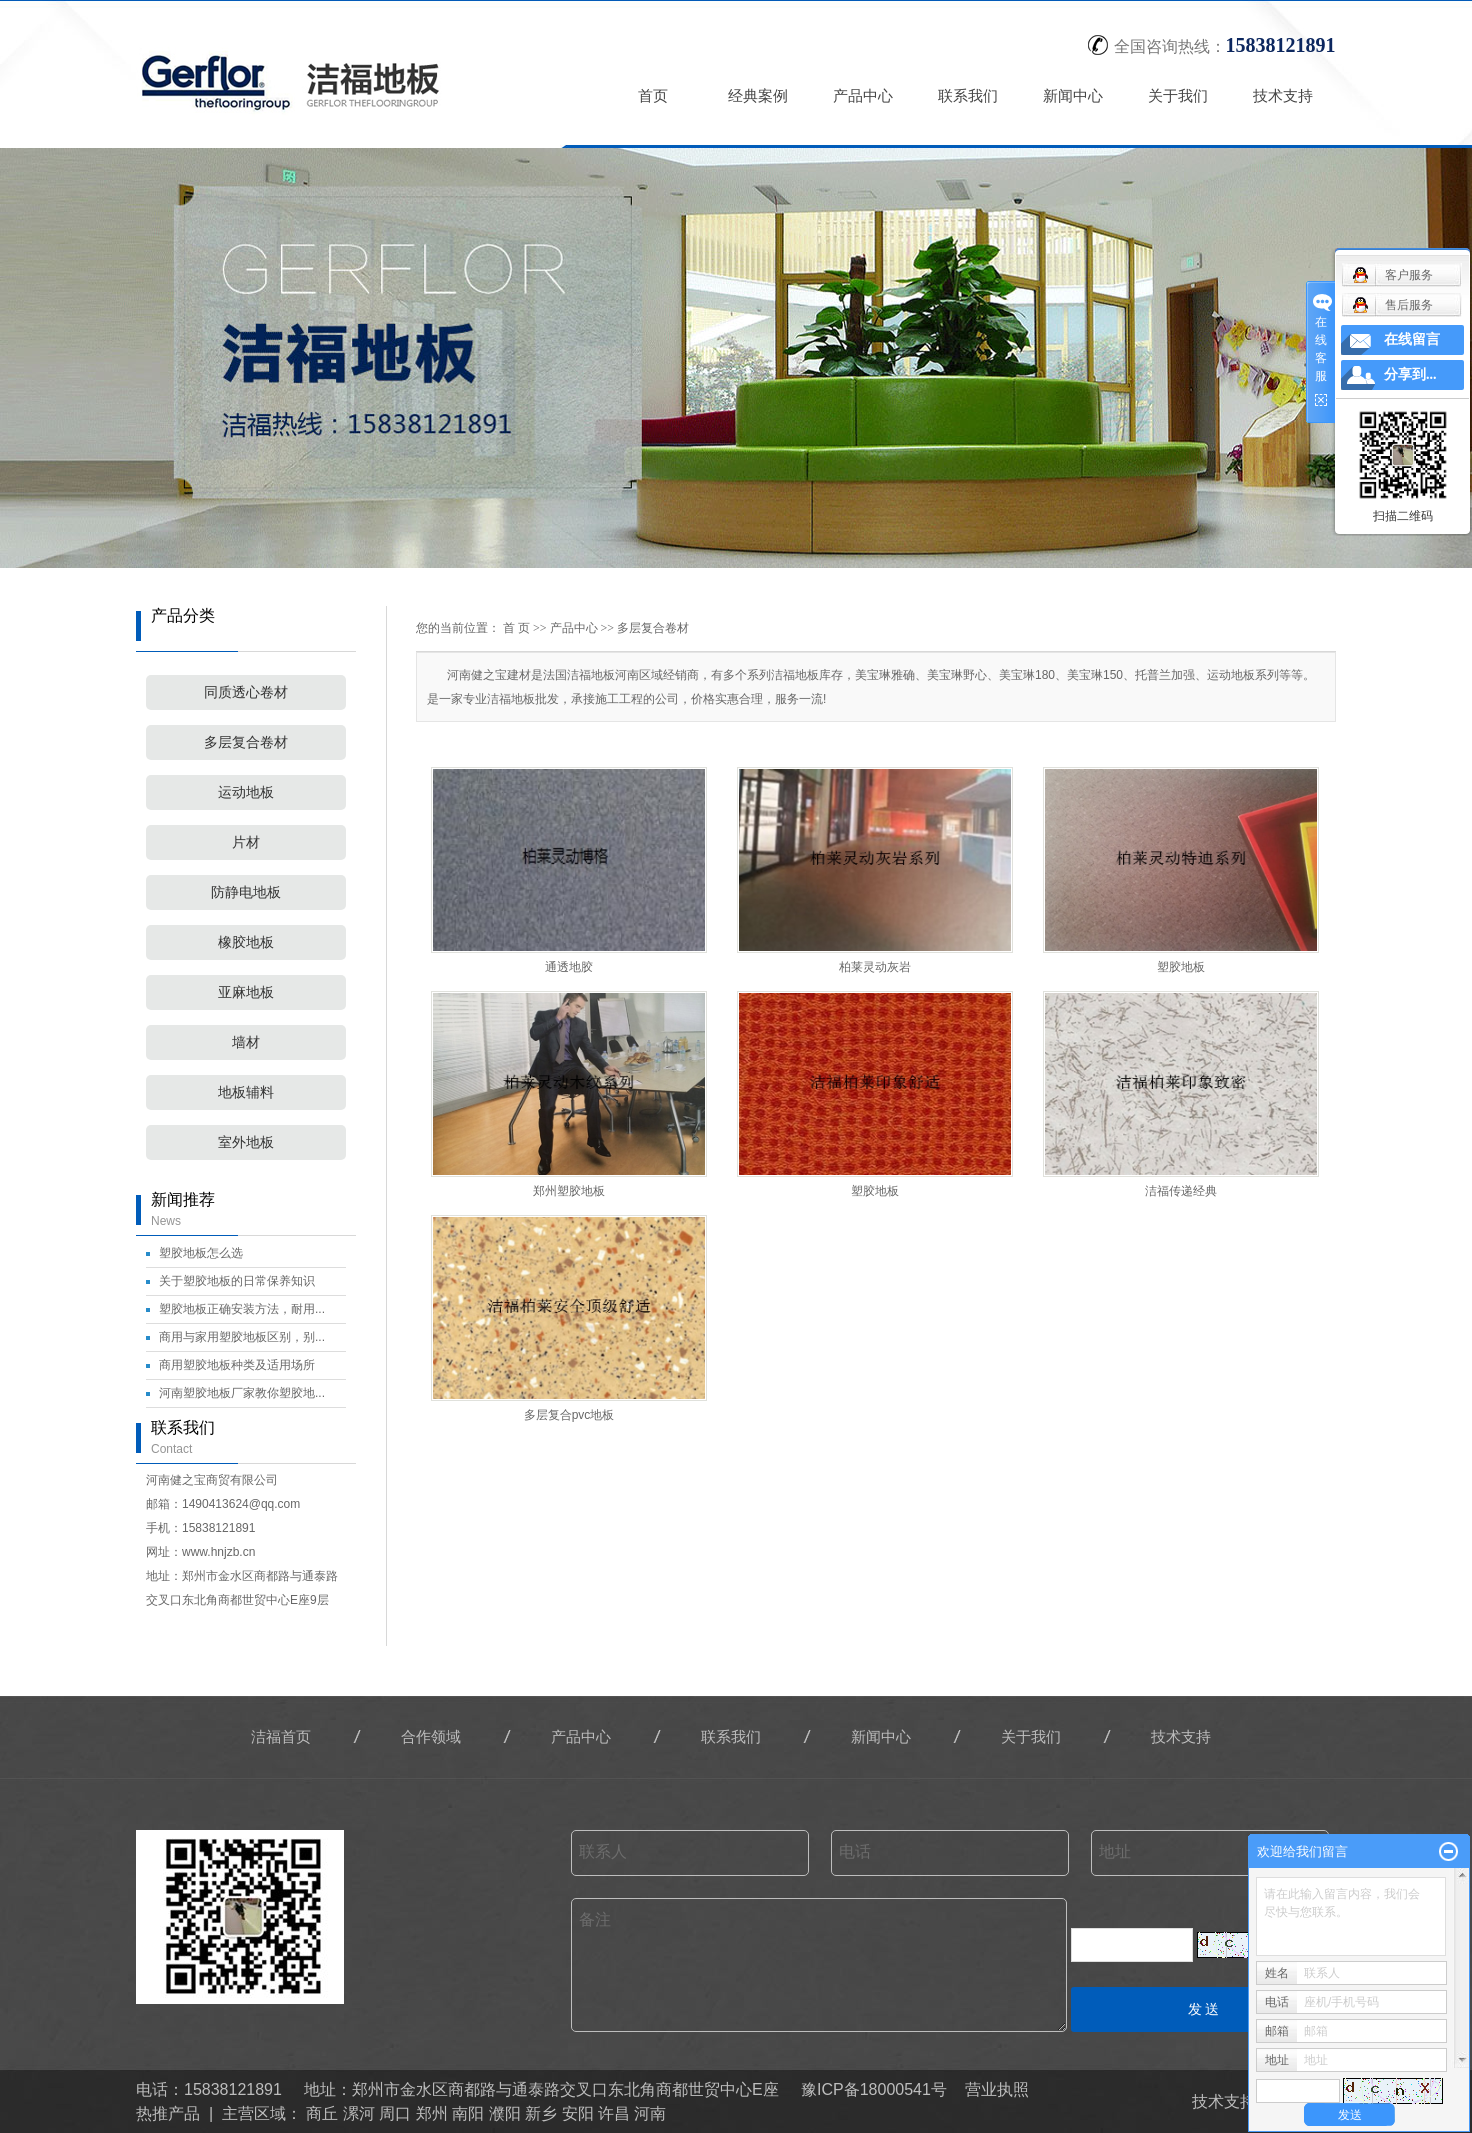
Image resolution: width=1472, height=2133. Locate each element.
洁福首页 (281, 1736)
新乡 (541, 2113)
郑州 (432, 2113)
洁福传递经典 (1181, 1191)
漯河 (359, 2113)
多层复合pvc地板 (569, 1415)
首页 (654, 95)
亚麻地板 (246, 992)
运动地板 (246, 792)
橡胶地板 (246, 942)
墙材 (246, 1042)
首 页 (516, 628)
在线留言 (1412, 339)
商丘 (322, 2113)
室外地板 (246, 1142)
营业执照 (997, 2089)
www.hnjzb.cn (218, 1552)
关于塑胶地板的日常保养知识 (237, 1281)
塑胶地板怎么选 (201, 1253)
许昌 (614, 2113)
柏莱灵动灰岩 (875, 967)
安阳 (578, 2113)
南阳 (468, 2113)
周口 (395, 2113)
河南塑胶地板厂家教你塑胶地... (242, 1393)
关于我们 (1179, 95)
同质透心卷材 (246, 692)
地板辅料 (246, 1092)
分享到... (1410, 374)
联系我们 (969, 95)
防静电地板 (246, 892)
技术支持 (1284, 95)
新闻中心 (1074, 95)
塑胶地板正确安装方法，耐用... (242, 1309)
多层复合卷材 (246, 742)
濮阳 (505, 2113)
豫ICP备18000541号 (874, 2089)
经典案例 (759, 95)
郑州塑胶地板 (569, 1191)
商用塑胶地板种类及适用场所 (237, 1365)
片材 (246, 842)
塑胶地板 (1181, 967)
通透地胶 (569, 967)
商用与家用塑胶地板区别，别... (242, 1337)
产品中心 (864, 95)
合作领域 (431, 1736)
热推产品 (168, 2113)
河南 (650, 2113)
